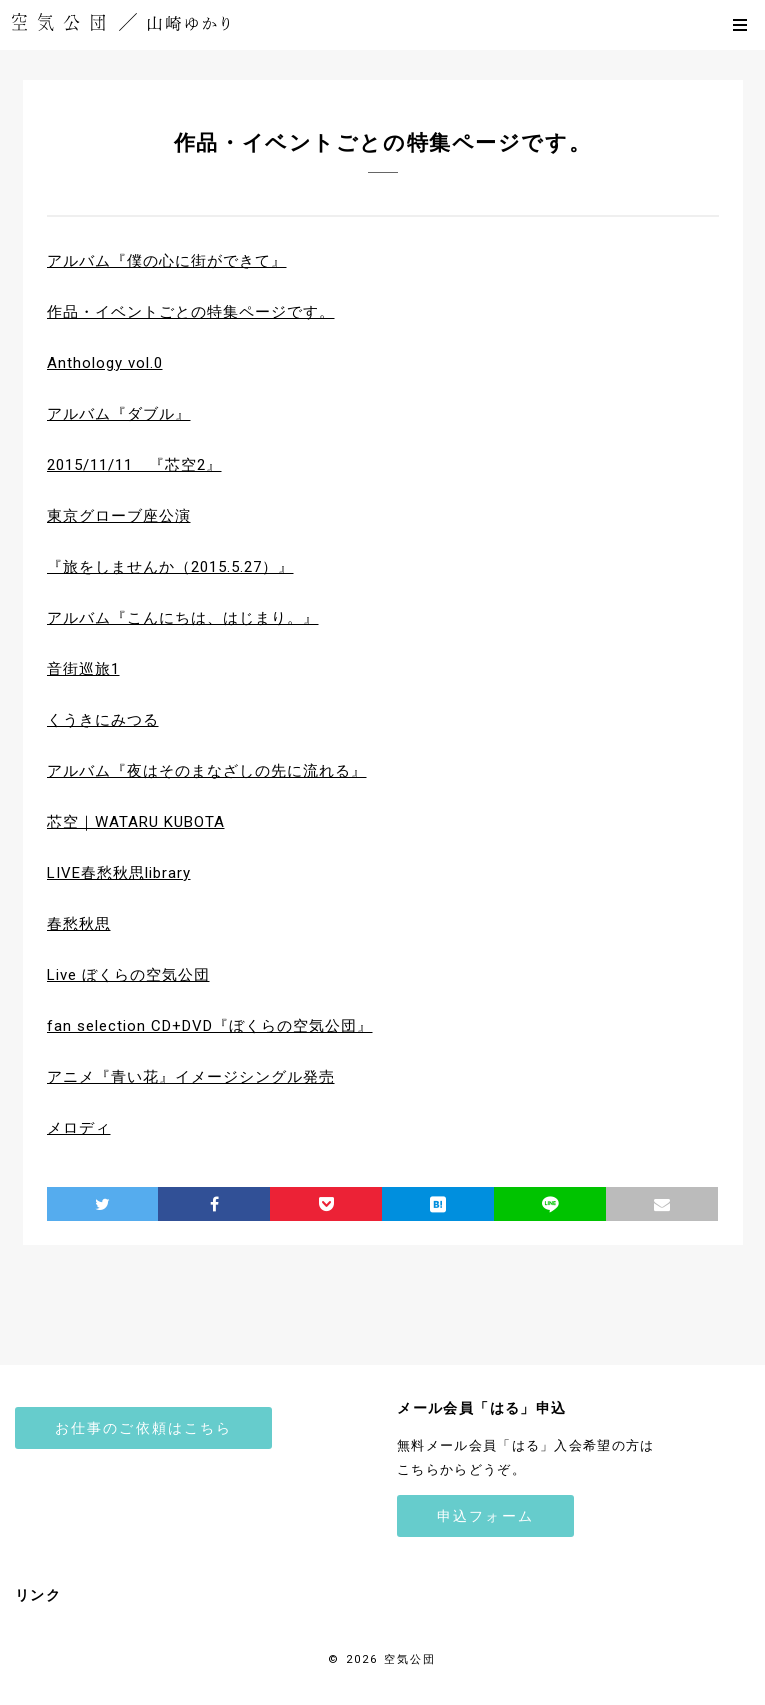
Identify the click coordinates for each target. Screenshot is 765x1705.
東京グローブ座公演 (119, 516)
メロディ (79, 1128)
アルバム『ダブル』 (119, 414)
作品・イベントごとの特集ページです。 (191, 312)
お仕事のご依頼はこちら (143, 1428)
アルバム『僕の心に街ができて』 (167, 261)
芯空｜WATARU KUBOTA (136, 822)
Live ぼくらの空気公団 (128, 975)
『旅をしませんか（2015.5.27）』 (170, 567)
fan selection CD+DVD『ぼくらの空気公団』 (210, 1026)
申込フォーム (485, 1516)
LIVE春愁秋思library (119, 873)
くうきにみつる (103, 720)
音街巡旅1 (83, 669)
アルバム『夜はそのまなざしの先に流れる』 (207, 771)
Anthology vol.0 (105, 363)
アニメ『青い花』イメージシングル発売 (191, 1077)
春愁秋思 (79, 924)
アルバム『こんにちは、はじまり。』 (183, 618)
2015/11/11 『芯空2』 (134, 465)
